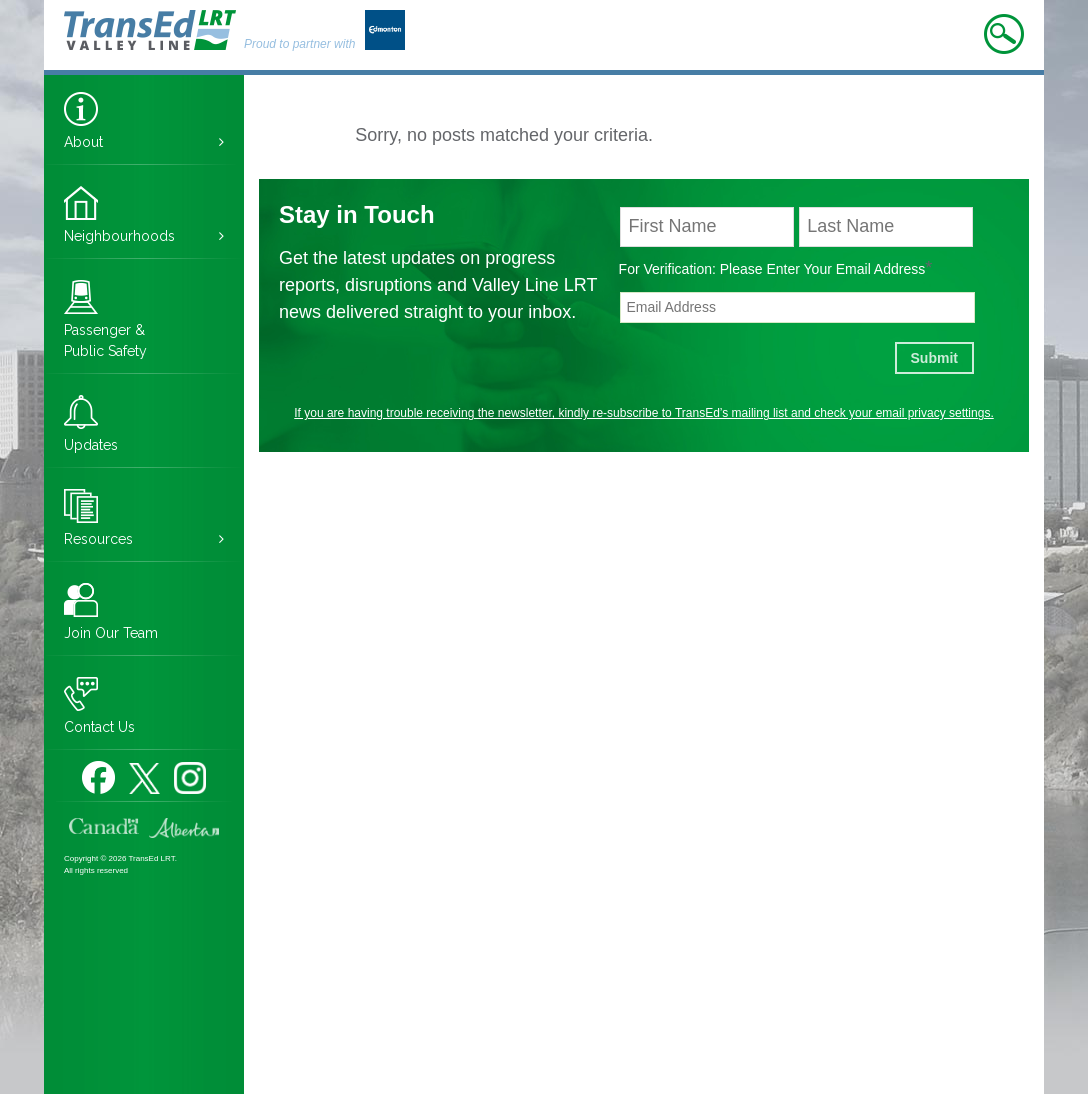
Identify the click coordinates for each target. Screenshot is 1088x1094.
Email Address (884, 268)
